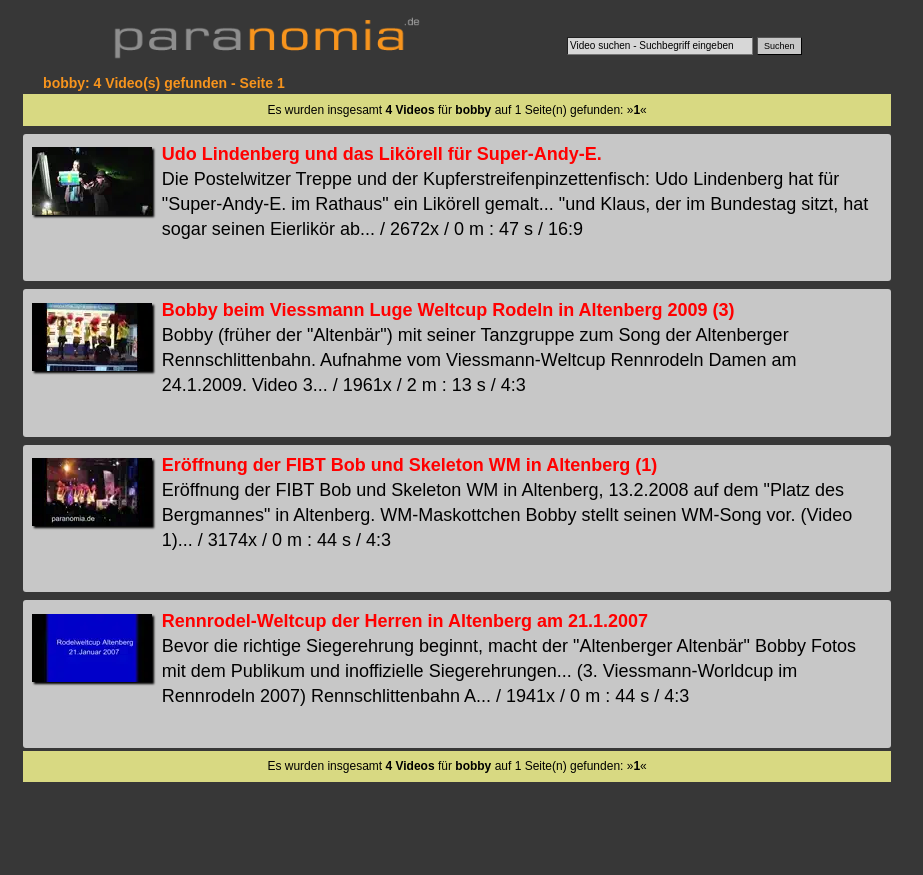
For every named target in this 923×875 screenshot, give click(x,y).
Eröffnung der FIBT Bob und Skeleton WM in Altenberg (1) (409, 465)
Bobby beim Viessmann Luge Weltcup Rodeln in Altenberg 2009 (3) (448, 310)
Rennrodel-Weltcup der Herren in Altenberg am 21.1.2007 (405, 621)
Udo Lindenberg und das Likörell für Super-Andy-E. (382, 154)
